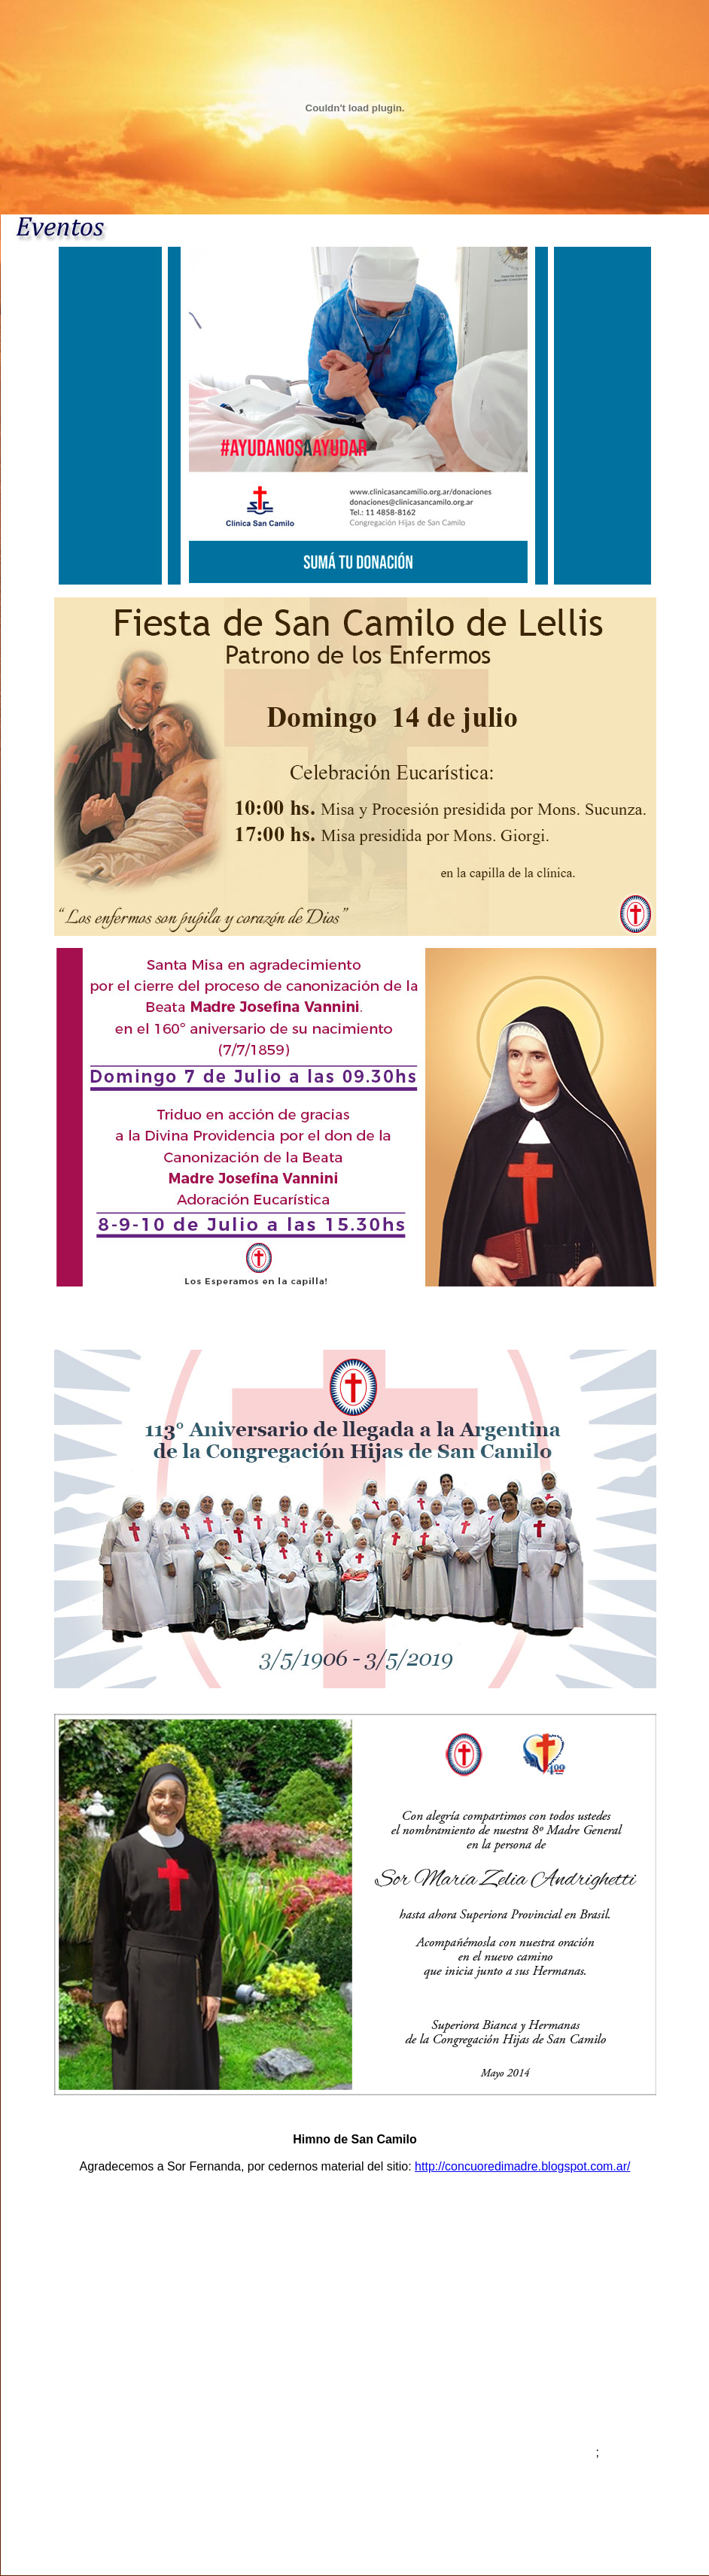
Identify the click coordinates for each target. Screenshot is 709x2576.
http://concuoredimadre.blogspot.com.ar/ (522, 2166)
